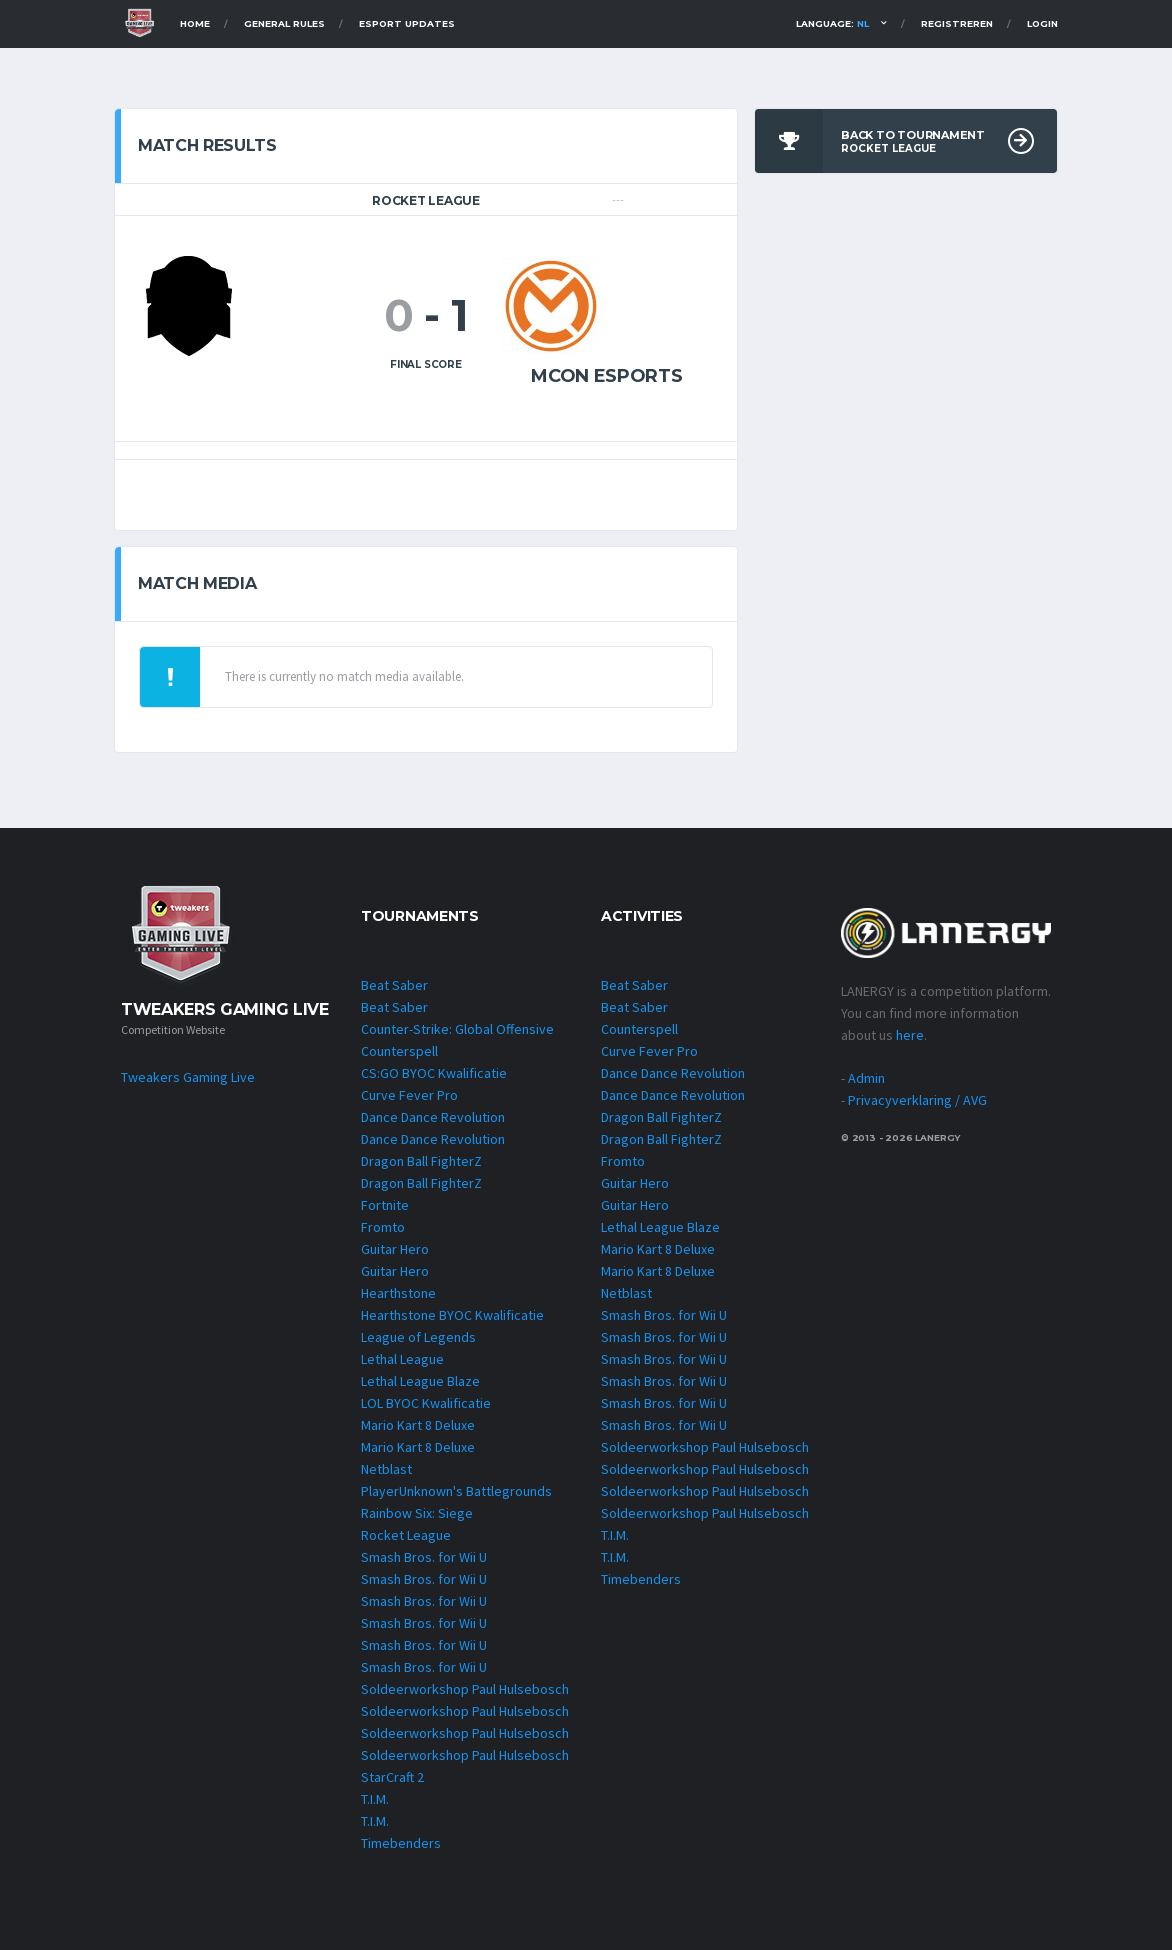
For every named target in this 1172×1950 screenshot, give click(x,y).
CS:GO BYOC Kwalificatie (434, 1073)
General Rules (284, 23)
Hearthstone (398, 1293)
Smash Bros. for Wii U (424, 1557)
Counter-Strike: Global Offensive (457, 1029)
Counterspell (399, 1051)
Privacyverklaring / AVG (917, 1100)
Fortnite (385, 1205)
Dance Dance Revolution (433, 1117)
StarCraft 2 (392, 1777)
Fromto (383, 1227)
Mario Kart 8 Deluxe (418, 1425)
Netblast (386, 1469)
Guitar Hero (395, 1249)
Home (195, 23)
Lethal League (402, 1359)
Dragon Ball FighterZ (421, 1161)
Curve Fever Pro (409, 1095)
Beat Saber (394, 985)
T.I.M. (375, 1799)
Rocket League (406, 1535)
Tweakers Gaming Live (188, 1077)
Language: (832, 23)
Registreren (957, 23)
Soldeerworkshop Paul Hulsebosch (465, 1689)
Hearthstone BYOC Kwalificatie (452, 1315)
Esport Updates (407, 23)
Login (1042, 23)
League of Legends (418, 1337)
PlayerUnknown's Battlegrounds (456, 1491)
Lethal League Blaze (420, 1381)
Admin (866, 1078)
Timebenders (401, 1843)
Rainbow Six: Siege (417, 1513)
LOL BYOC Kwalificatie (426, 1403)
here (910, 1035)
